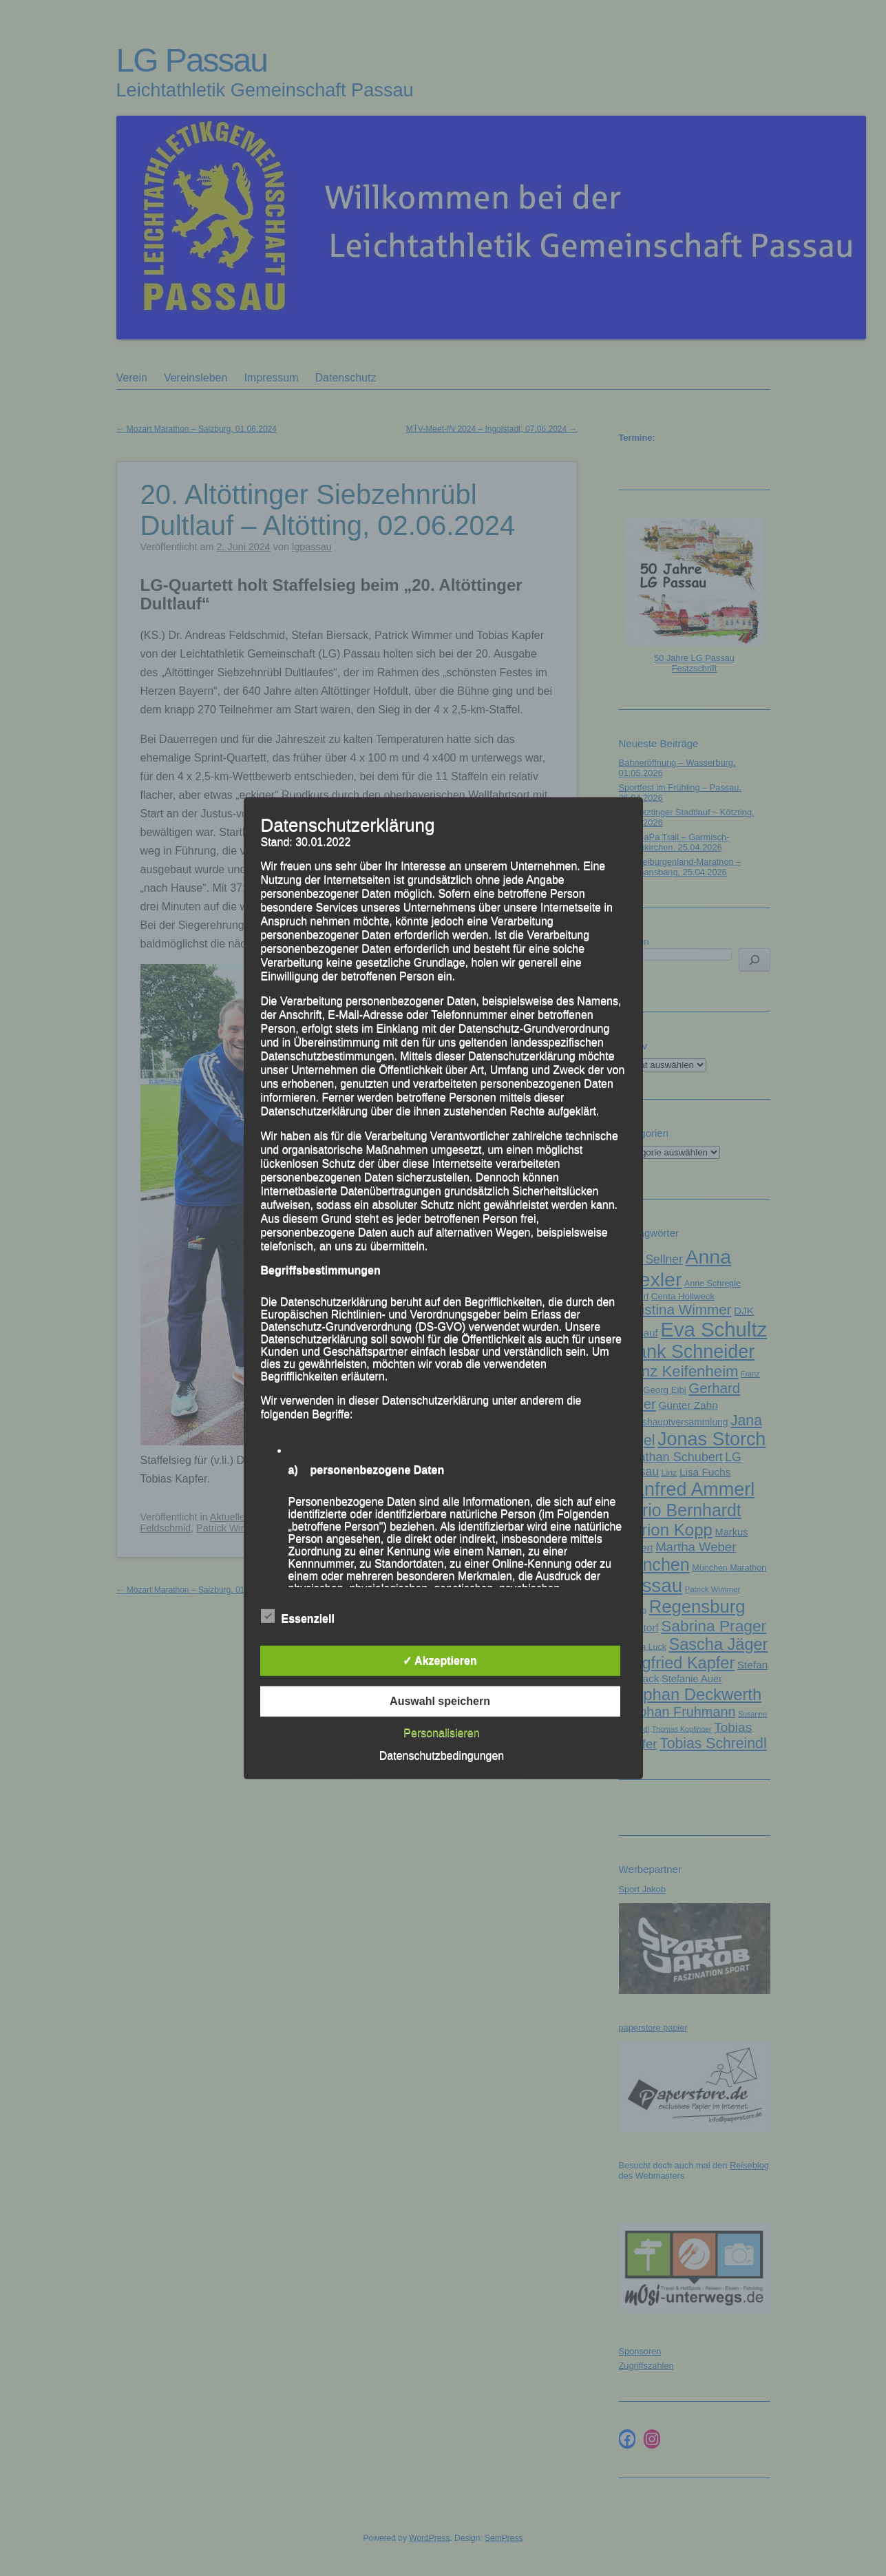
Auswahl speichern (440, 1701)
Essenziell (298, 1616)
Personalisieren (441, 1733)
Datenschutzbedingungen (441, 1755)
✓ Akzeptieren (440, 1660)
